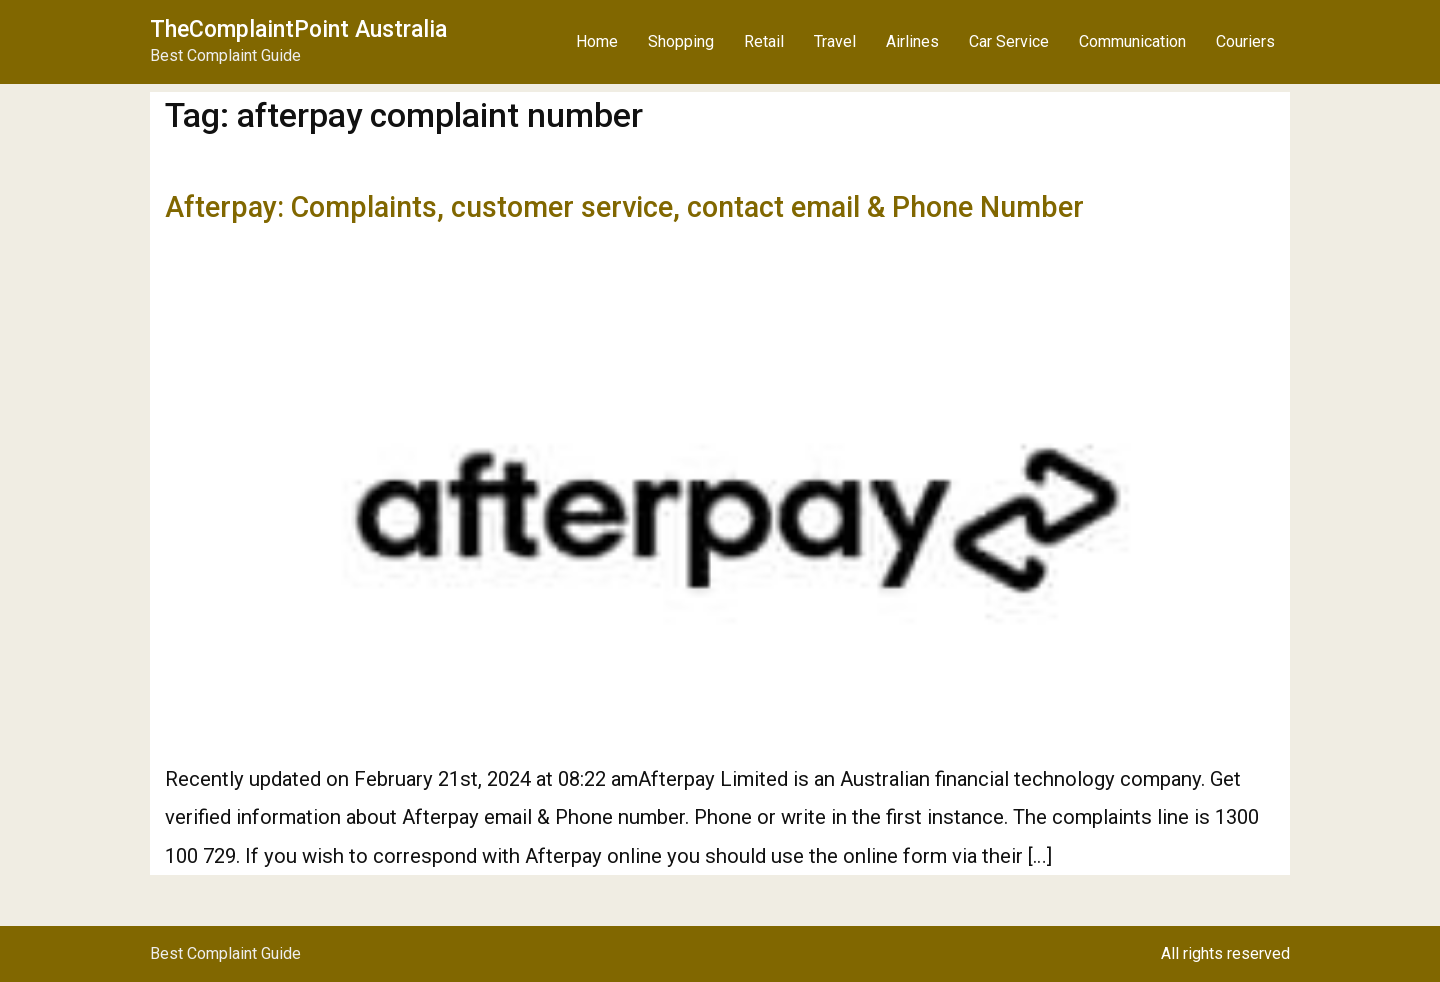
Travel (835, 41)
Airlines (912, 41)
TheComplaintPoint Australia (298, 29)
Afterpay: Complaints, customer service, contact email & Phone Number (624, 207)
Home (597, 41)
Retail (764, 41)
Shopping (681, 41)
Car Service (1009, 41)
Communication (1132, 41)
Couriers (1245, 41)
